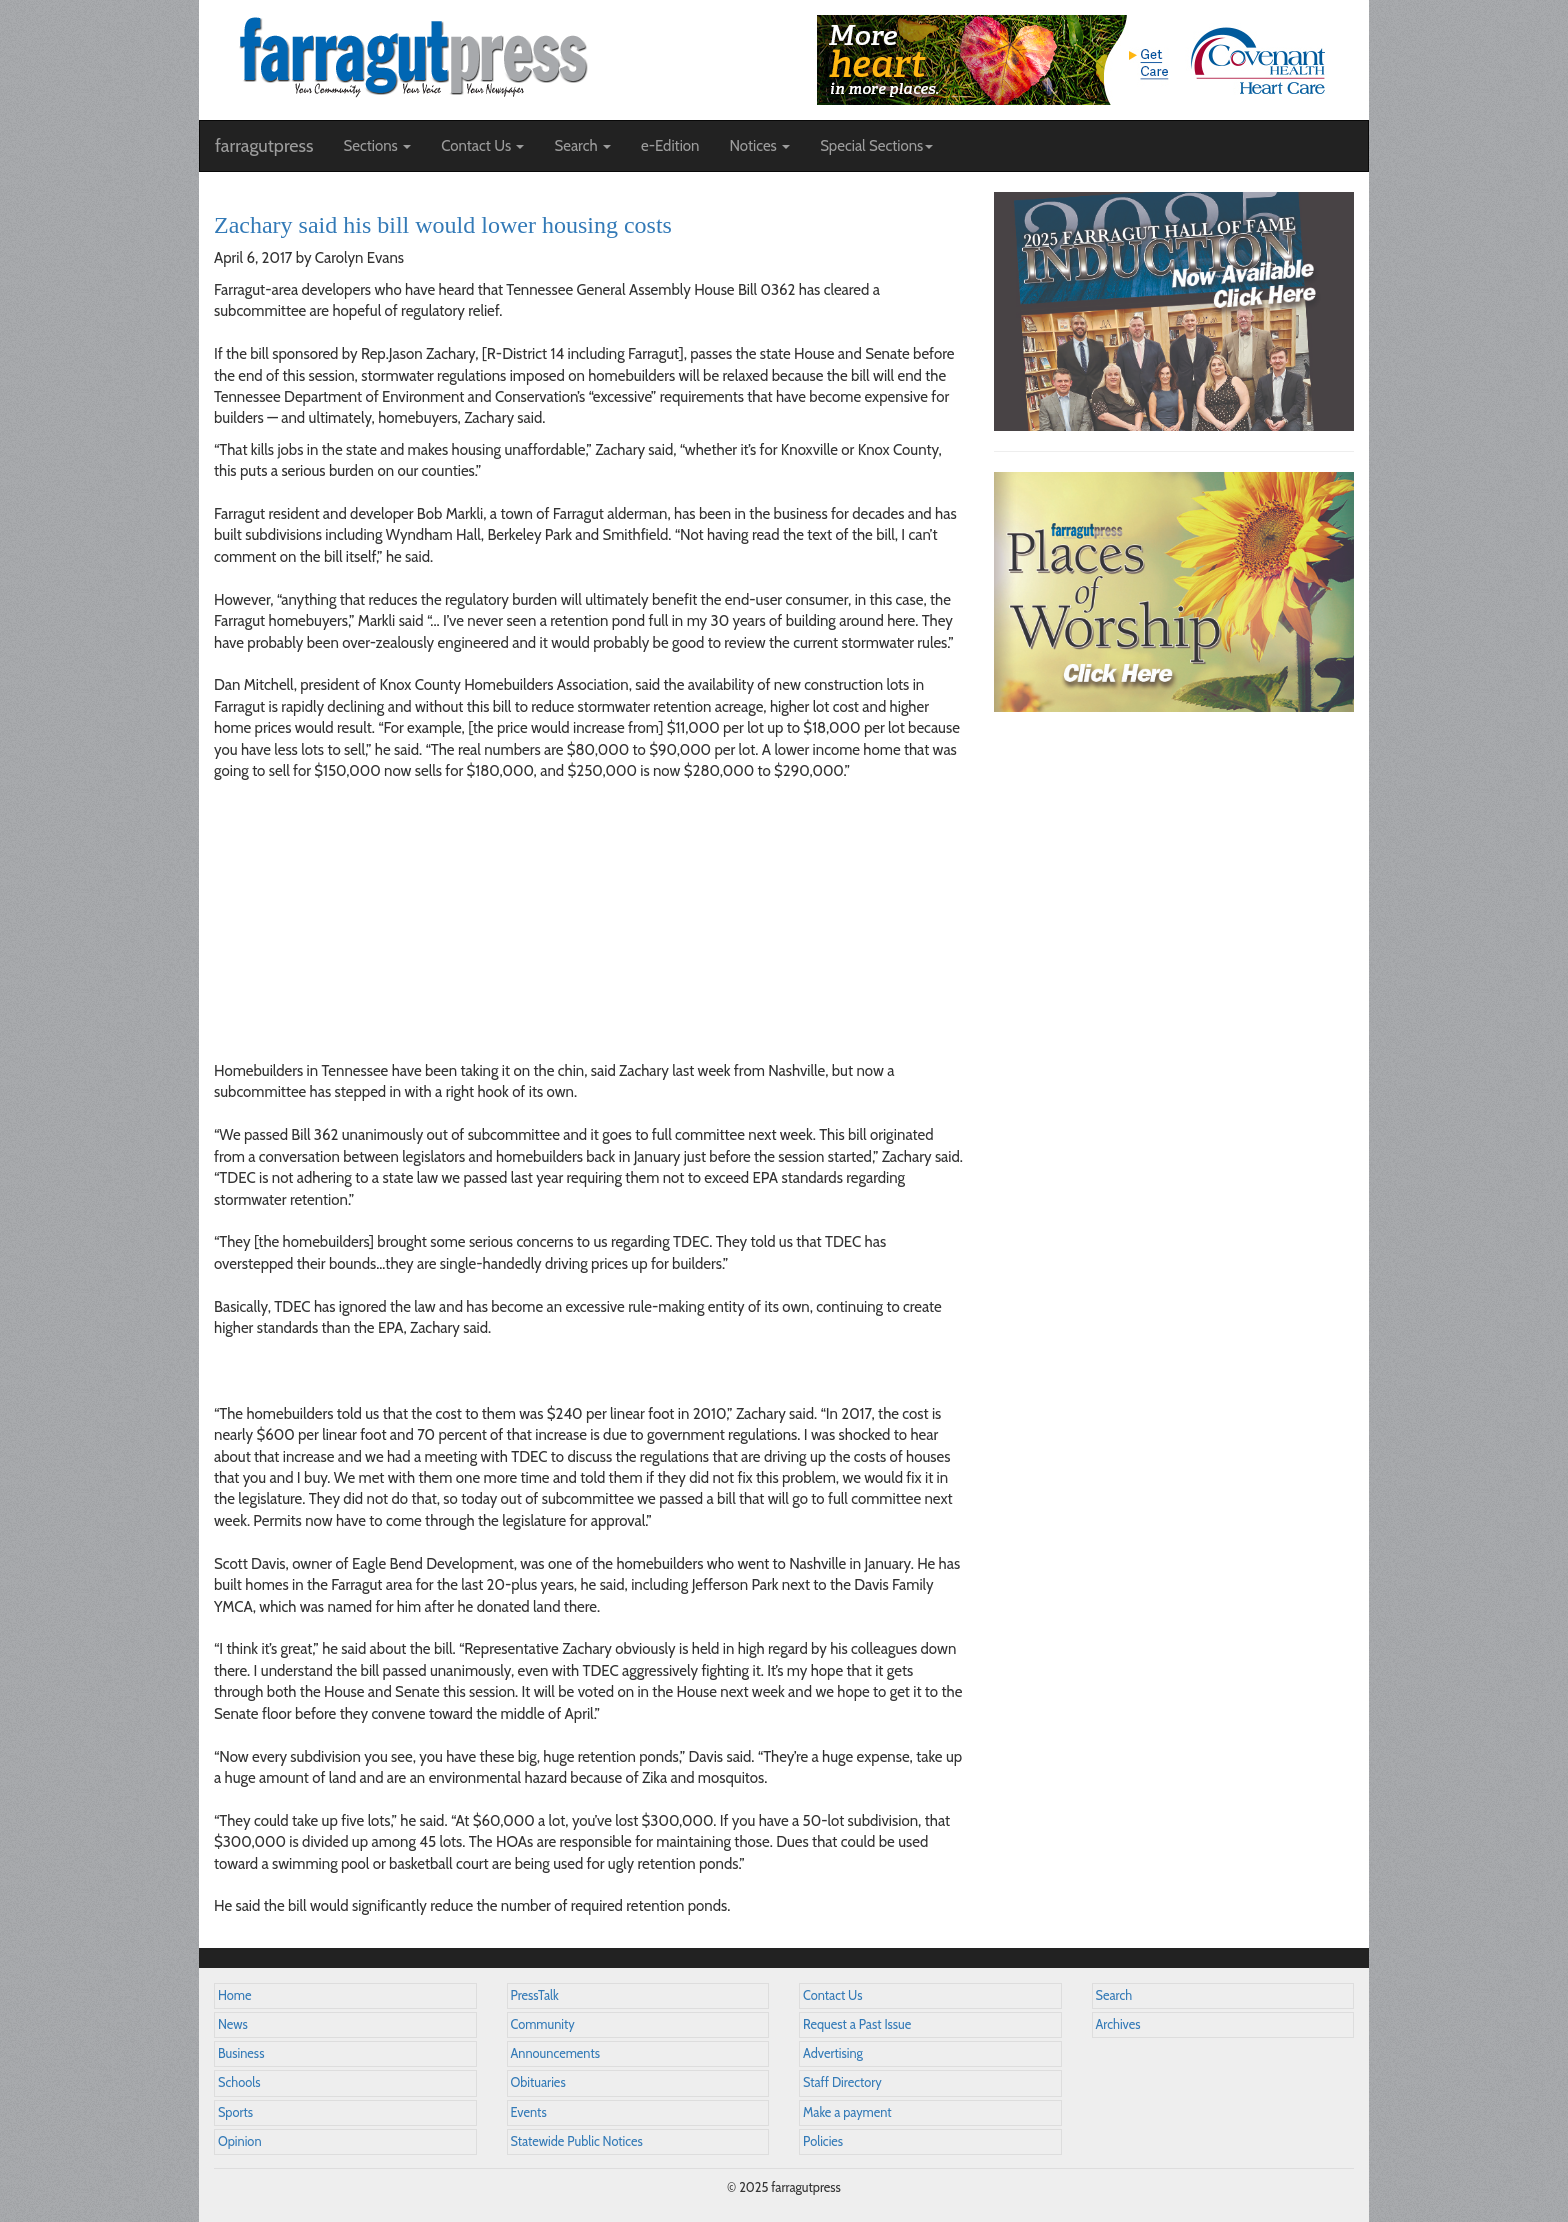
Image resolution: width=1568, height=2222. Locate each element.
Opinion (240, 2141)
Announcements (555, 2053)
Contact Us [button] (482, 146)
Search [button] (582, 146)
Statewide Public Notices (577, 2141)
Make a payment (847, 2112)
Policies (823, 2141)
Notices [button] (759, 146)
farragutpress (264, 146)
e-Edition (670, 146)
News (233, 2024)
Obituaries (538, 2082)
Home (235, 1995)
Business (241, 2053)
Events (529, 2112)
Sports (235, 2112)
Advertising (833, 2053)
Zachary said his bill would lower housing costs (443, 225)
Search (1114, 1995)
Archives (1118, 2024)
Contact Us (832, 1995)
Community (543, 2024)
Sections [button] (377, 146)
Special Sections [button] (876, 146)
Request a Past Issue (857, 2024)
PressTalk (535, 1995)
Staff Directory (842, 2082)
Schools (239, 2082)
